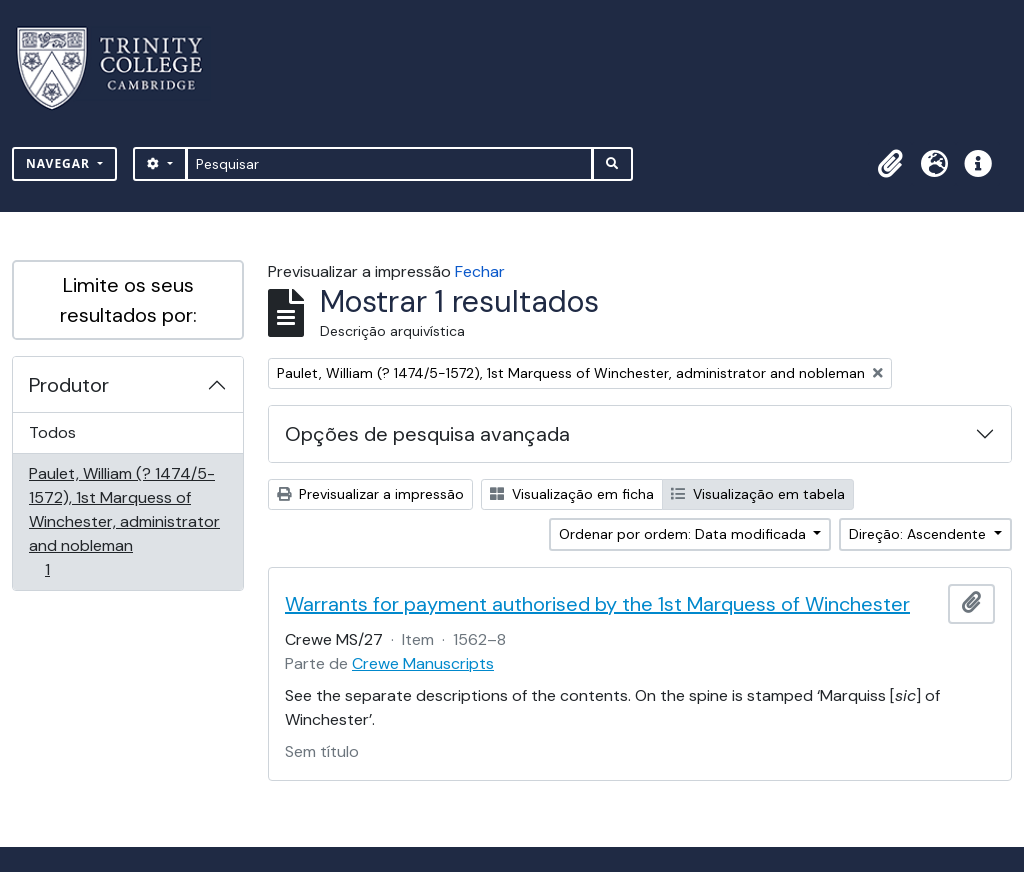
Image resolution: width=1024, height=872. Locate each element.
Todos (52, 432)
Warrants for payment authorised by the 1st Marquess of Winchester (597, 604)
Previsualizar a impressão (370, 494)
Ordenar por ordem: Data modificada (684, 534)
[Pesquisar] (389, 164)
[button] (890, 164)
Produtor (69, 385)
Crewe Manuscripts (423, 663)
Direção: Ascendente (919, 534)
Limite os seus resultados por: (128, 300)
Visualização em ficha (572, 494)
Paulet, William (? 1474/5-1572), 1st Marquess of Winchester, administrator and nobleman (124, 521)
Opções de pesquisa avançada (427, 434)
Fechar (480, 271)
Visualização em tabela (758, 494)
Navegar (60, 163)
